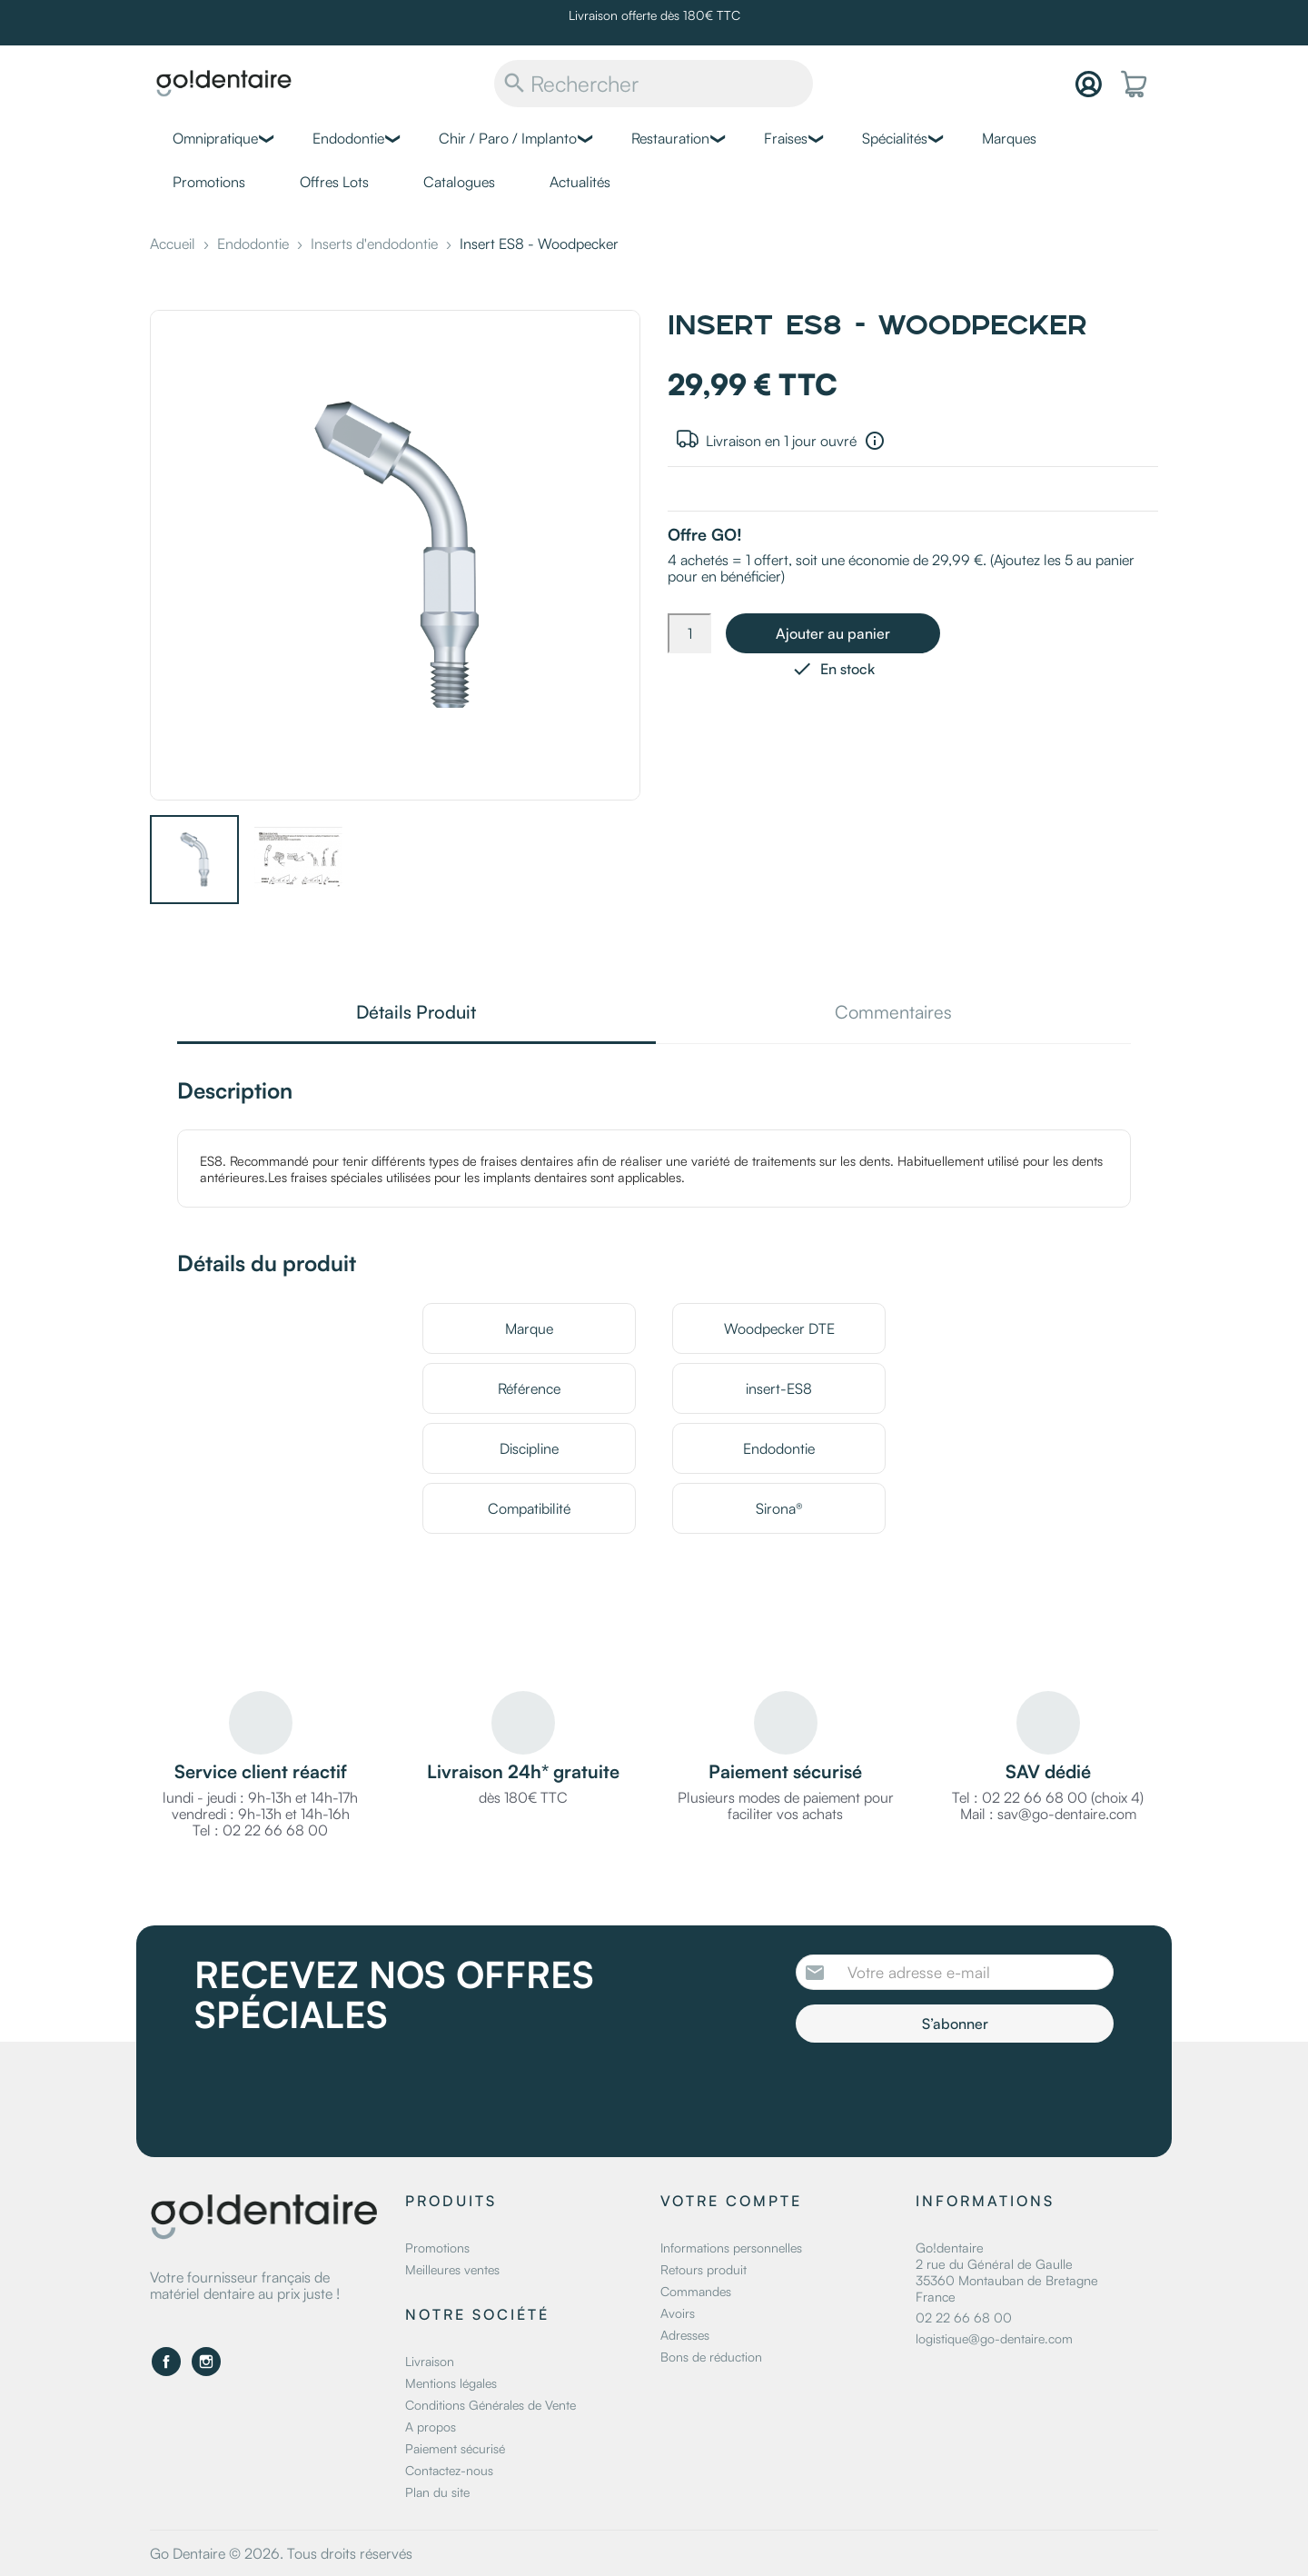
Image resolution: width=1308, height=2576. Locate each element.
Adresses (684, 2334)
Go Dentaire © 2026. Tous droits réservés (281, 2553)
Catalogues (459, 182)
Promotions (209, 182)
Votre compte (731, 2201)
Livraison (429, 2361)
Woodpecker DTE (779, 1328)
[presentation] (947, 2092)
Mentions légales (451, 2383)
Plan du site (437, 2492)
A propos (430, 2426)
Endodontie (348, 138)
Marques (1009, 138)
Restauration (670, 138)
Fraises (786, 138)
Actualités (580, 182)
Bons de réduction (711, 2356)
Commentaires (893, 1013)
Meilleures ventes (452, 2269)
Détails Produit (416, 1013)
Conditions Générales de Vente (490, 2404)
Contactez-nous (449, 2470)
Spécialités (894, 138)
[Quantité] (689, 633)
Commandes (695, 2291)
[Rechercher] (653, 83)
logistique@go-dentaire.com (994, 2338)
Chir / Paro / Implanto (508, 138)
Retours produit (703, 2269)
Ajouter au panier (833, 633)
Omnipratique (215, 138)
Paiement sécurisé (455, 2448)
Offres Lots (334, 182)
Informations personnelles (731, 2247)
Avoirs (677, 2313)
